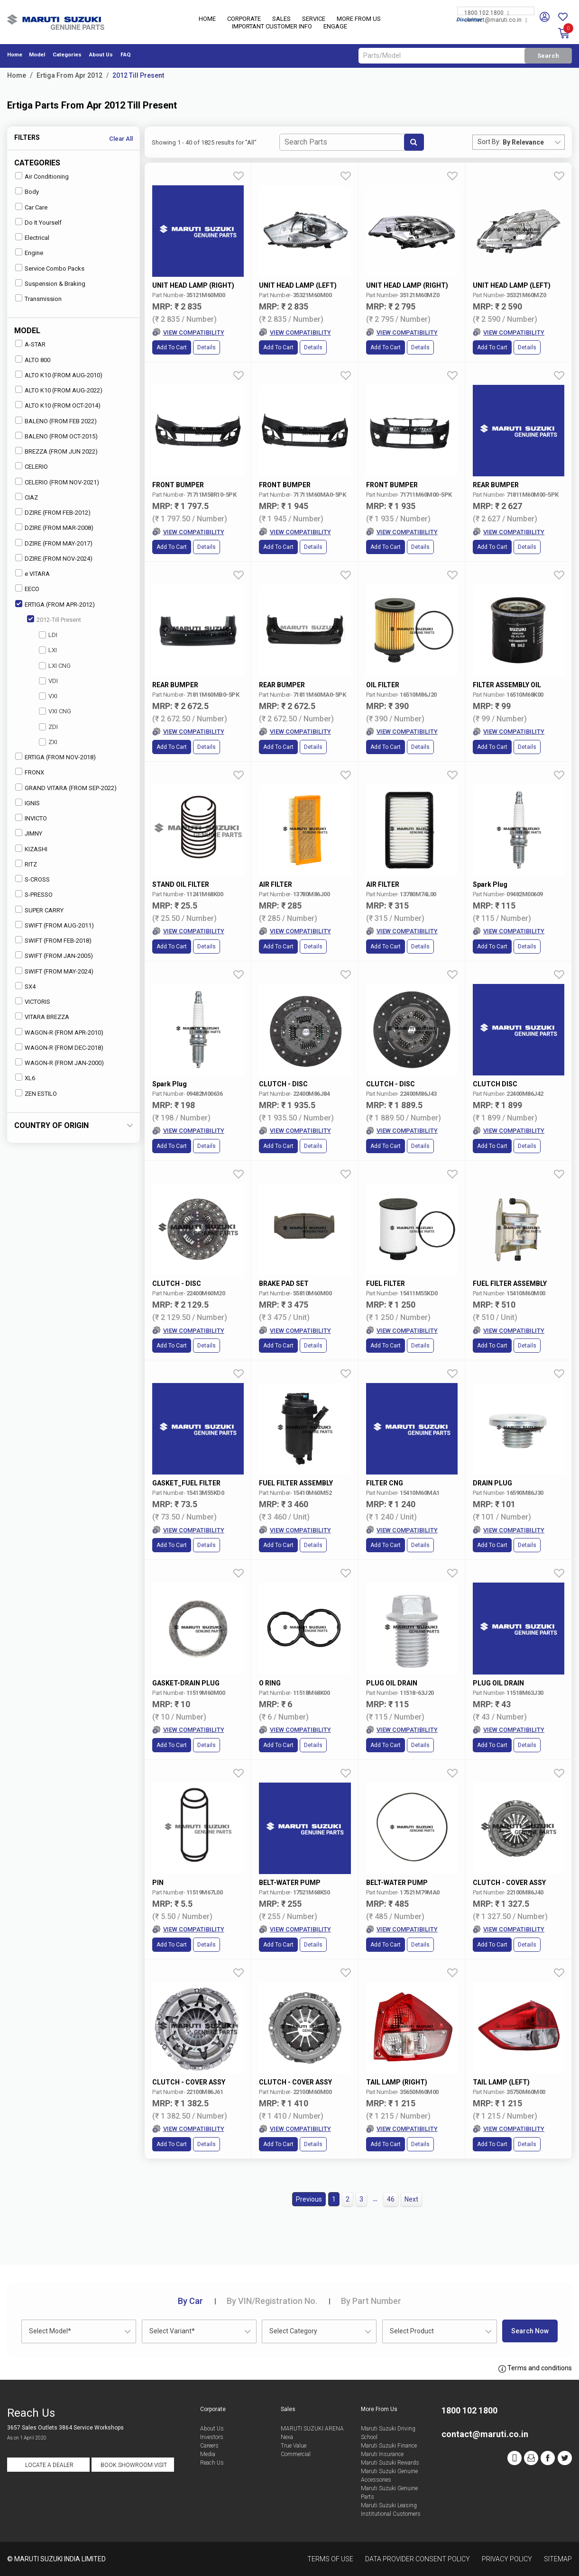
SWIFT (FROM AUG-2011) (54, 925)
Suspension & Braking (50, 283)
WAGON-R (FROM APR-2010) (59, 1032)
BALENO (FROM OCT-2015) (56, 436)
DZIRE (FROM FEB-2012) (53, 512)
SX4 (25, 986)
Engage (335, 26)
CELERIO (31, 466)
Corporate (244, 18)
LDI (48, 634)
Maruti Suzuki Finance (389, 2445)
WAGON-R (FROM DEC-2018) (59, 1047)
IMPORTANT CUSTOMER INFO (272, 26)
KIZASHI (31, 849)
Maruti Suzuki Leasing (389, 2505)
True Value (293, 2445)
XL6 (25, 1078)
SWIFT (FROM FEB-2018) (53, 940)
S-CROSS (32, 879)
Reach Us (212, 2462)
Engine (29, 252)
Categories (67, 54)
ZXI (48, 742)
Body (27, 191)
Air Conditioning (42, 176)
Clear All (121, 138)
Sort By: (489, 141)
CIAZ (26, 497)
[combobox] (533, 142)
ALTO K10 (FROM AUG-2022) (58, 390)
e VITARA (32, 573)
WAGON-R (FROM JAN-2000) (59, 1062)
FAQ (125, 54)
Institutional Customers (391, 2514)
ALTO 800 (32, 359)
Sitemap (558, 2559)
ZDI (48, 726)
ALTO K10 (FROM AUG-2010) (58, 375)
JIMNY (28, 833)
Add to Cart (171, 347)
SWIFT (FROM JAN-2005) (54, 955)
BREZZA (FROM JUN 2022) (56, 451)
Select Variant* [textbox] (172, 2331)
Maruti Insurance (382, 2454)
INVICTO (31, 818)
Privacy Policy (507, 2559)
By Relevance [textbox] (523, 142)
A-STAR (30, 344)
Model (37, 54)
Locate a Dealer (49, 2465)
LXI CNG (55, 665)
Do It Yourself (38, 222)
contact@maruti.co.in (495, 20)
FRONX (29, 772)
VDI (48, 680)
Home (207, 18)
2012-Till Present (54, 619)
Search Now (530, 2331)
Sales (281, 18)
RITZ (26, 864)
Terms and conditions (535, 2368)
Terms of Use (330, 2559)
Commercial (296, 2454)
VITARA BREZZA (42, 1016)
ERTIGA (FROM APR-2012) (55, 604)
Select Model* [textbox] (50, 2331)
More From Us (359, 18)
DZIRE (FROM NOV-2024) (53, 558)
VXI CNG (55, 711)
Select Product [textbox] (412, 2331)
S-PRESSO (34, 894)
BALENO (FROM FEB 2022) (56, 421)
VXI (48, 696)
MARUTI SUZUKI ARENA (312, 2428)
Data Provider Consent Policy (417, 2559)
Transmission (38, 298)
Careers (209, 2445)
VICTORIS (32, 1001)
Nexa (287, 2437)
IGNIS (27, 803)
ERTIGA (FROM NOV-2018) (55, 757)
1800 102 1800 (486, 12)
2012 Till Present (138, 75)
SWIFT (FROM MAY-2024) (54, 971)
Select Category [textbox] (293, 2331)
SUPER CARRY (39, 910)
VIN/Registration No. (272, 2301)
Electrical (32, 237)
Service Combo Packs (49, 268)
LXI (48, 650)
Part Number (371, 2301)
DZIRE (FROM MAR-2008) (54, 527)
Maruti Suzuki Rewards (390, 2462)
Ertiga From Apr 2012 (69, 75)
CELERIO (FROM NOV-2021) (57, 482)
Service (313, 18)
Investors (211, 2437)
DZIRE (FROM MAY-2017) (53, 543)
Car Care (31, 207)
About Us (101, 54)
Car (190, 2301)
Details (206, 347)
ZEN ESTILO (36, 1093)
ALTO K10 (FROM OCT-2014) (58, 405)
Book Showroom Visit (134, 2465)
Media (207, 2454)
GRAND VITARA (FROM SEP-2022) (66, 787)
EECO (27, 588)
